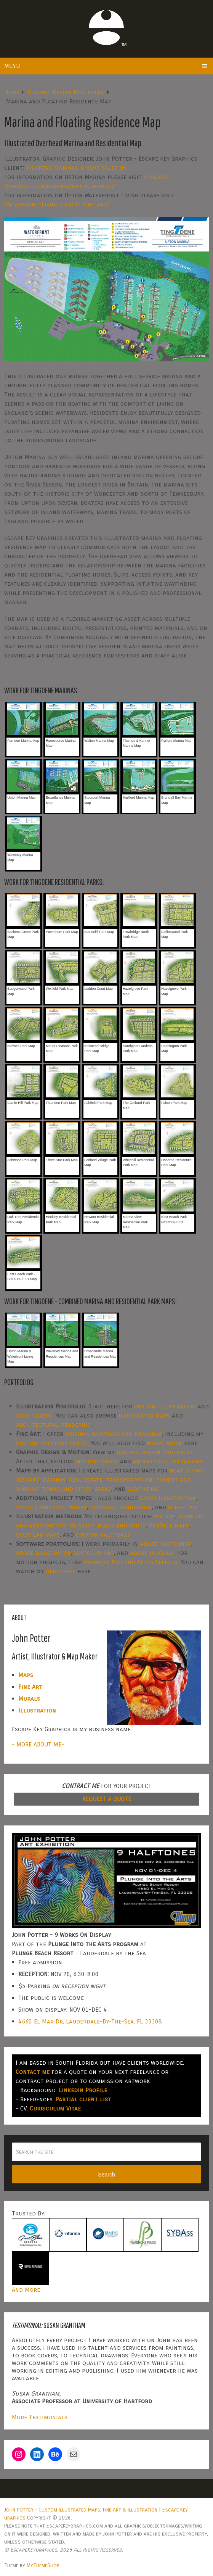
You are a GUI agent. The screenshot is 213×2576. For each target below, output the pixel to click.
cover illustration (168, 1497)
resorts (27, 1479)
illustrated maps (144, 1415)
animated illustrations (168, 1461)
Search (106, 2175)
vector (164, 1516)
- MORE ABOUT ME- (38, 1744)
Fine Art (30, 1686)
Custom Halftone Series (51, 1443)
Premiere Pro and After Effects (131, 1562)
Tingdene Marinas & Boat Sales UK (76, 167)
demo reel (60, 1571)
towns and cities (67, 1488)
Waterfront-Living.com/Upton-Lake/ (56, 204)
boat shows (186, 1470)
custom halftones (103, 1534)
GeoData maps (169, 1525)
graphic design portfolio (154, 1452)
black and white (122, 1525)
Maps (25, 1675)
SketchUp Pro (94, 1552)
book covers (34, 1415)
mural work (164, 1443)
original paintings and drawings (113, 1433)
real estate (85, 1479)
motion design (97, 1461)
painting (82, 1525)
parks (103, 1488)
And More (26, 2289)
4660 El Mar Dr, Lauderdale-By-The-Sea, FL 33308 (90, 2021)
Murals (29, 1698)
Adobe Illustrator (43, 1552)
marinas (54, 1479)
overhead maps (38, 1534)
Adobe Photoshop (165, 1543)
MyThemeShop (43, 2565)
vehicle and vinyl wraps (51, 1507)
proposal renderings (121, 1507)
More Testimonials (39, 2417)
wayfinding (143, 1488)
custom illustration (165, 1406)
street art (183, 1507)
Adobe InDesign (152, 1552)
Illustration (37, 1710)
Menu (12, 65)
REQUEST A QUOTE (106, 1799)
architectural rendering (53, 1424)
